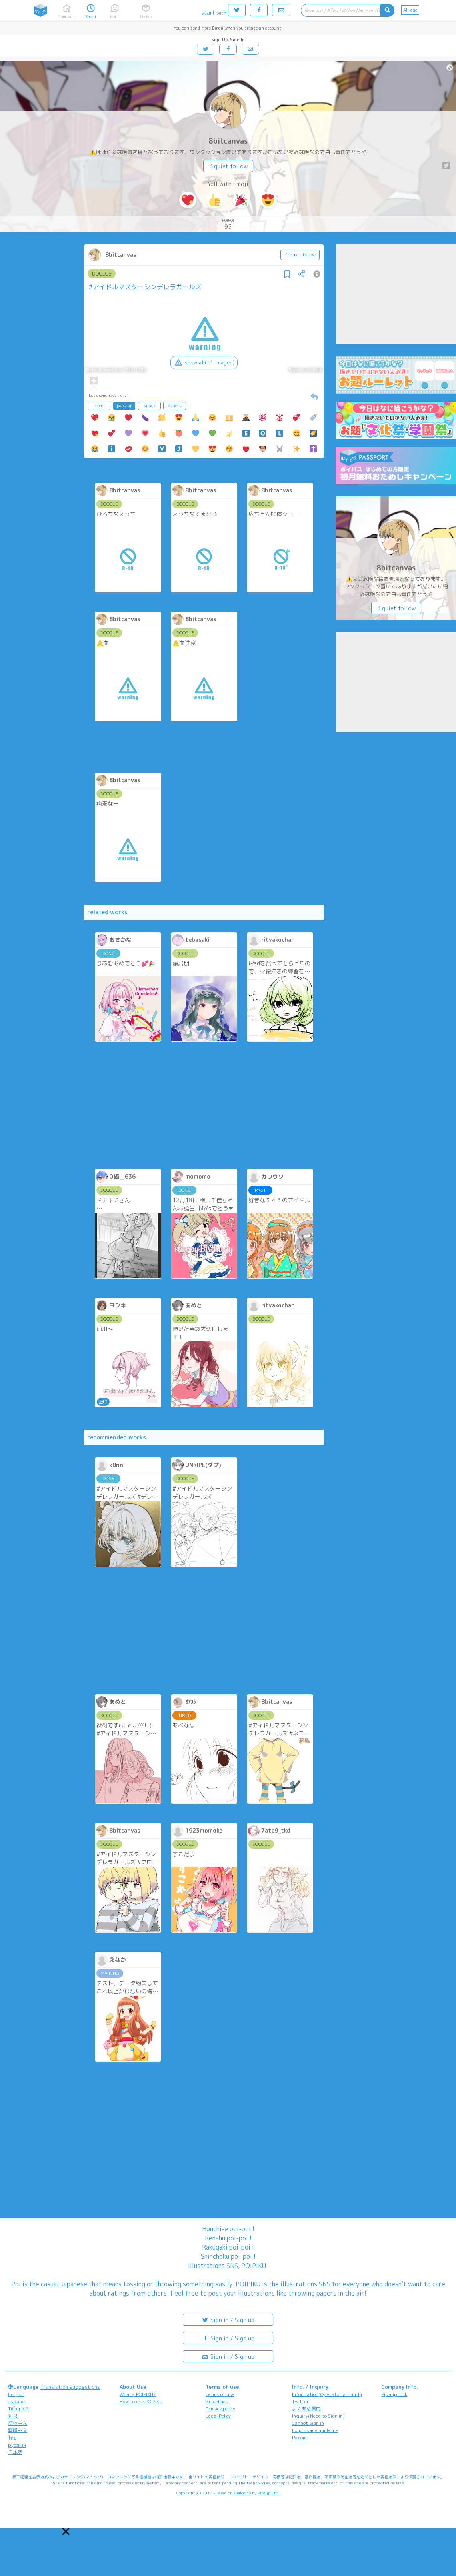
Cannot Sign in (308, 2423)
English (16, 2394)
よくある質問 (306, 2408)
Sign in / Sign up (228, 2319)
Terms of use (220, 2394)
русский (17, 2445)
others (175, 405)
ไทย (12, 2437)
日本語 (15, 2452)
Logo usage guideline (315, 2430)
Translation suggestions (70, 2386)
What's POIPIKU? (138, 2394)
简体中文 (17, 2423)
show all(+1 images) (204, 362)
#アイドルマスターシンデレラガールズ (145, 286)
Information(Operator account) (327, 2394)
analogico (242, 2493)
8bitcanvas (228, 141)
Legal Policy (218, 2415)
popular (124, 405)
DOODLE (101, 273)
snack (150, 405)
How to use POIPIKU (141, 2401)
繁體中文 (17, 2430)
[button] (66, 2531)
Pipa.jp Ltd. (394, 2394)
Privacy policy (220, 2408)
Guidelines (217, 2401)
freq (99, 405)
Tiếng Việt (19, 2408)
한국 (13, 2415)
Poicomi (300, 2437)
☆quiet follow (228, 166)
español (17, 2401)
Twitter (300, 2401)
